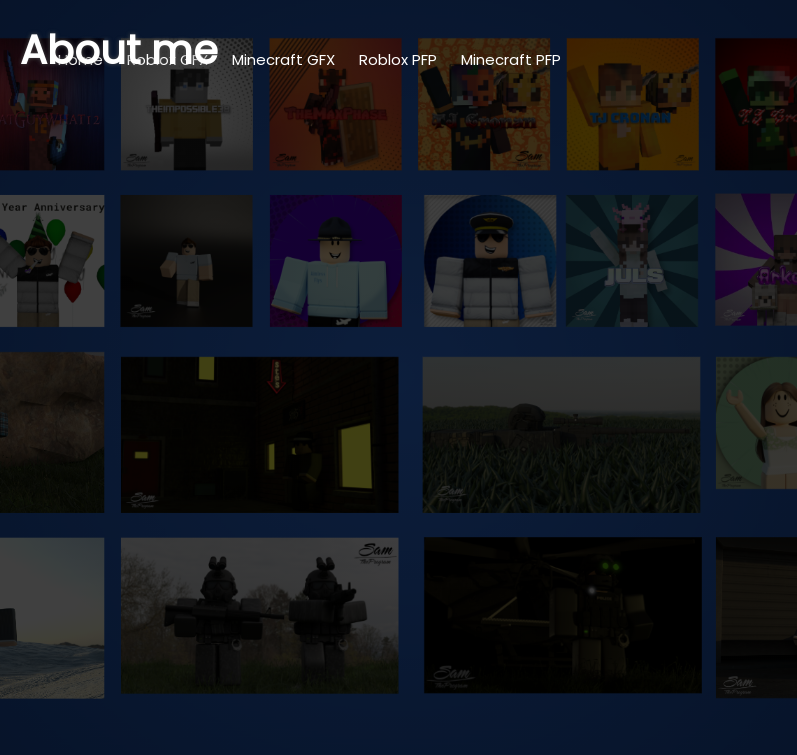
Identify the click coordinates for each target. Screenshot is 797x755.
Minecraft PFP (511, 59)
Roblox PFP (398, 59)
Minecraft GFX (283, 59)
